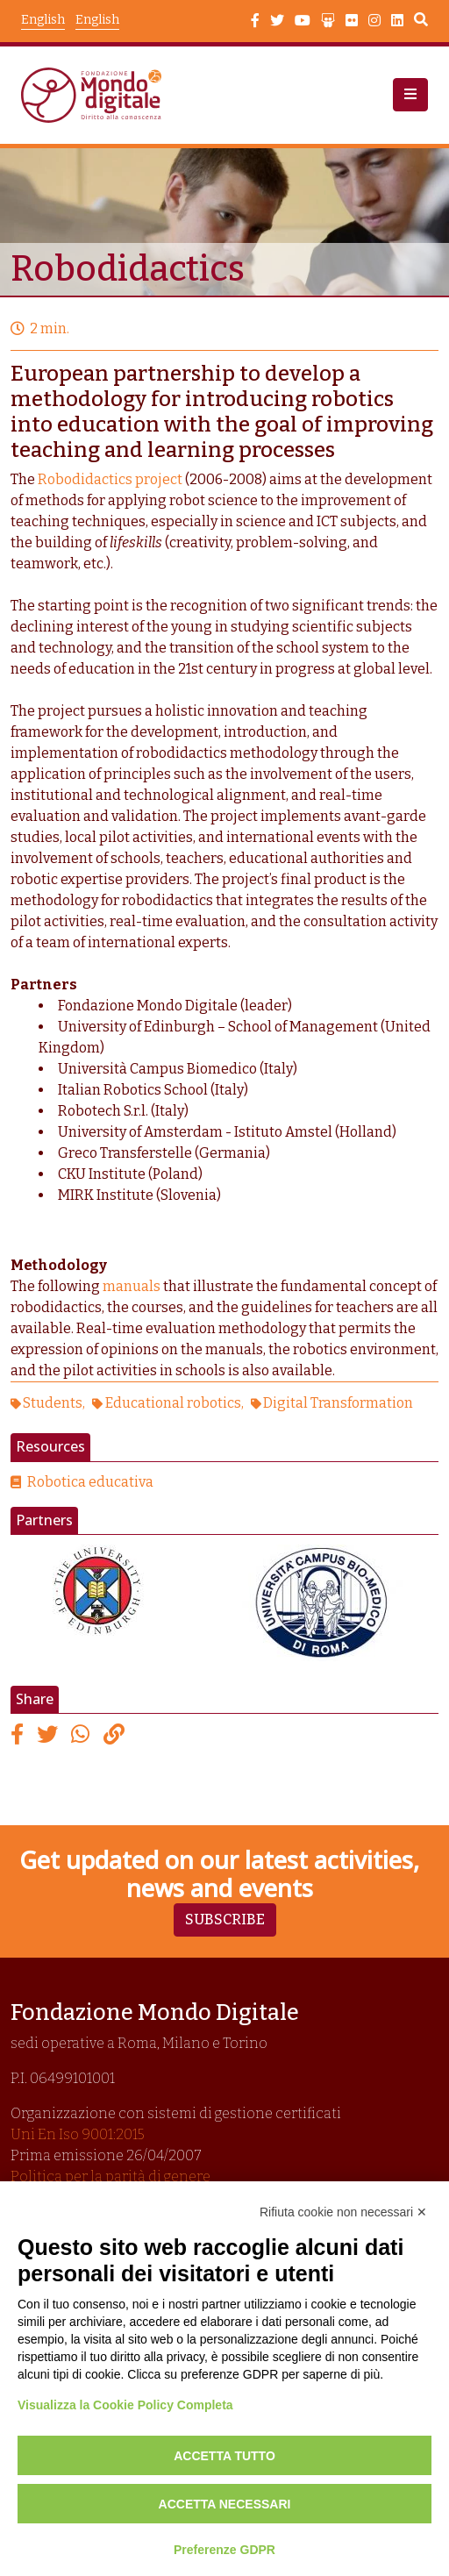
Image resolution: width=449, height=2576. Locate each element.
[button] (410, 94)
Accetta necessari (225, 2504)
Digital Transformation (338, 1403)
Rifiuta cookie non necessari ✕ (343, 2212)
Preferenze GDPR (224, 2550)
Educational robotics (173, 1403)
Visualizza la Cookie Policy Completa (125, 2405)
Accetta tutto (224, 2456)
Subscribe (225, 1919)
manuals (131, 1286)
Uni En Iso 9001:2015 (78, 2134)
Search (421, 22)
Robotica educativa (90, 1482)
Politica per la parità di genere (110, 2176)
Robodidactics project (110, 479)
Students (52, 1403)
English (97, 19)
